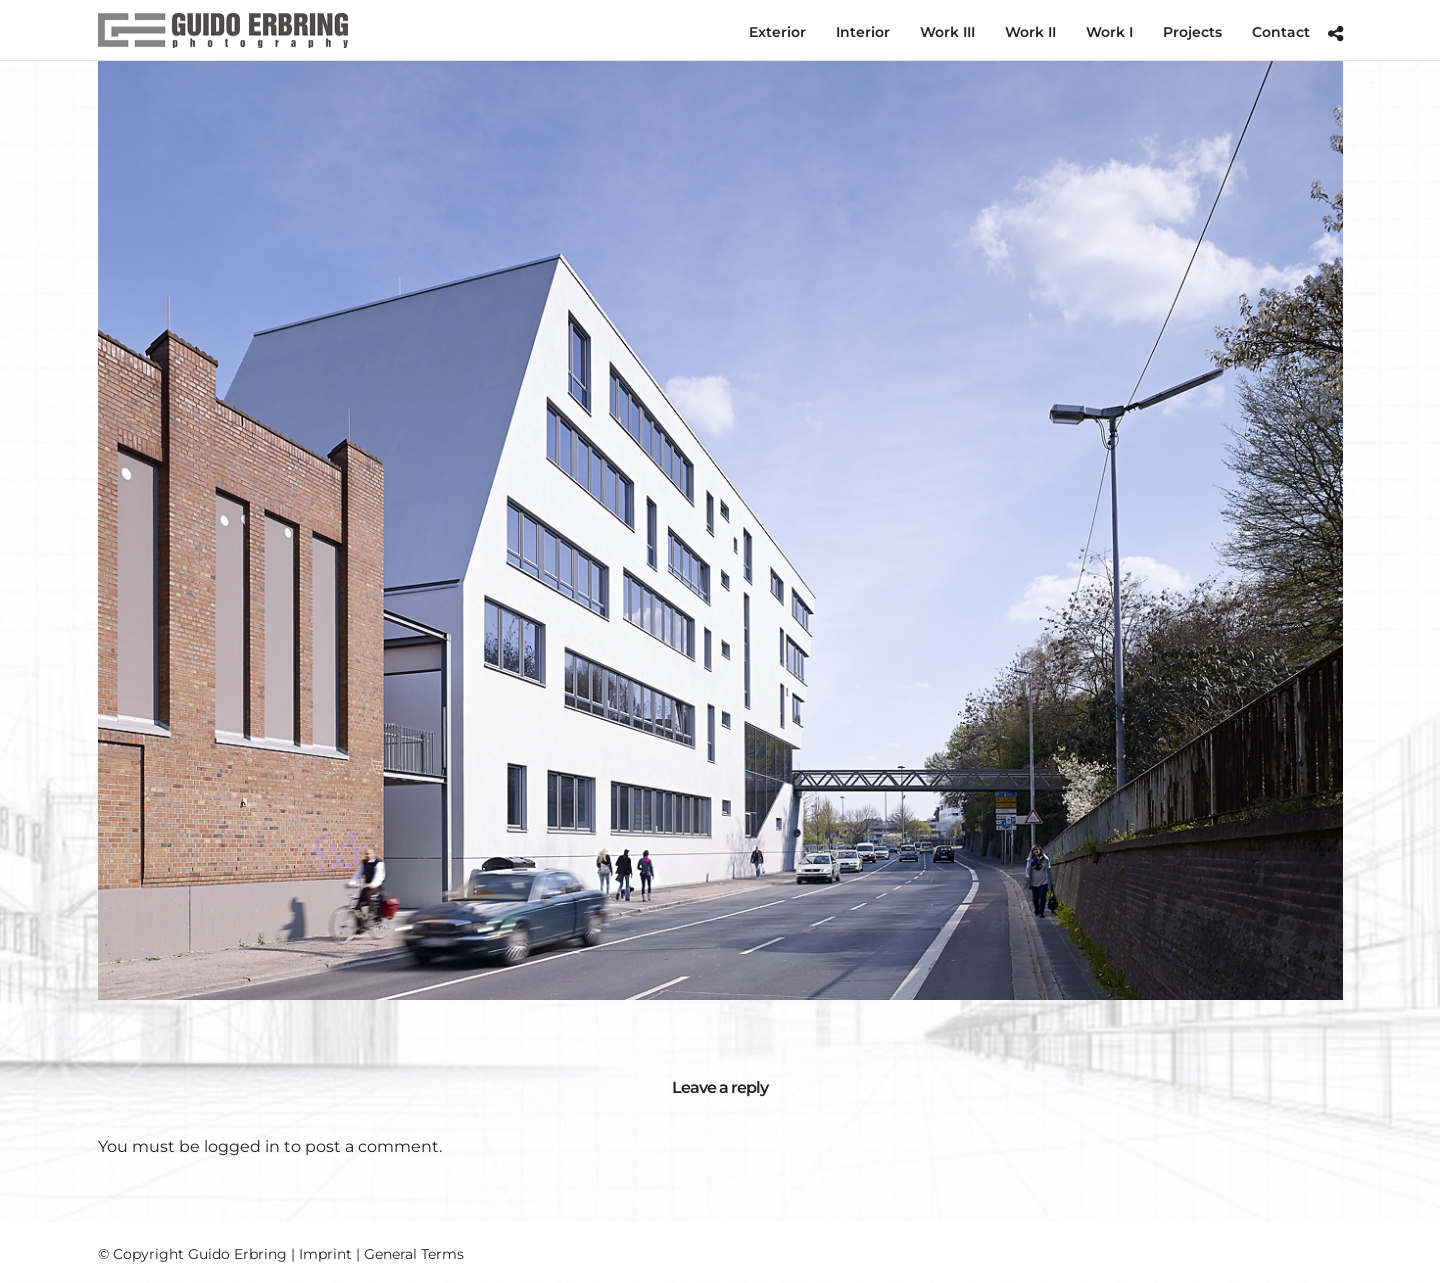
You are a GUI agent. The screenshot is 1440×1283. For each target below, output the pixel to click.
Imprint (325, 1254)
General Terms (414, 1254)
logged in (242, 1146)
